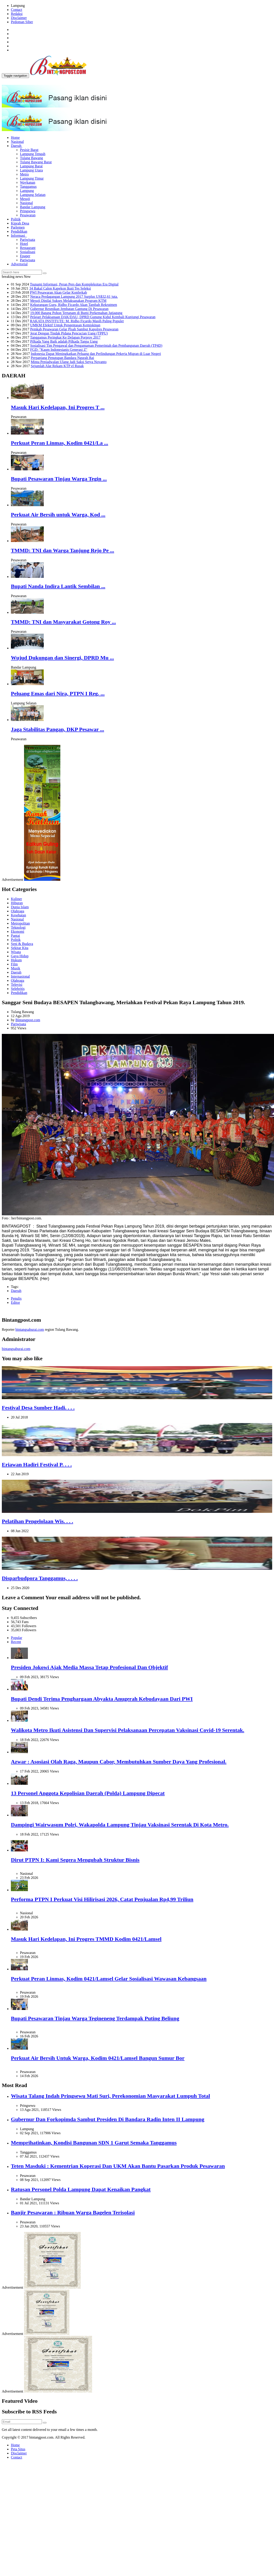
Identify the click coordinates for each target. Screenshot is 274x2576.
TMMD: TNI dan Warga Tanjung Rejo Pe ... (62, 550)
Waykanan (27, 182)
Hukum (16, 960)
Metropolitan (20, 923)
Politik (16, 219)
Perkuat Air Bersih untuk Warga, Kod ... (58, 515)
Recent (16, 1642)
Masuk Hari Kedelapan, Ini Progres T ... (58, 407)
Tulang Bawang (31, 158)
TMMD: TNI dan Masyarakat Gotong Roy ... (63, 622)
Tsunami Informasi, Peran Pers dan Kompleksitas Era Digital (74, 284)
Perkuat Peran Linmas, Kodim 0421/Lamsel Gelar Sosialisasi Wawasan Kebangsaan (109, 1979)
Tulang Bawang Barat (36, 162)
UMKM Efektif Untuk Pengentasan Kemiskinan (65, 325)
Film (14, 964)
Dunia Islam (20, 907)
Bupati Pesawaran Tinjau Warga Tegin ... (59, 479)
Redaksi (17, 14)
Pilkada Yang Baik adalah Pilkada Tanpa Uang (64, 341)
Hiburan (17, 903)
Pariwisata (27, 240)
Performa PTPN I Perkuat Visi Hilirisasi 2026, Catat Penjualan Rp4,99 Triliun (102, 1899)
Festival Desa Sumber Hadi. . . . (38, 1408)
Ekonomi (17, 931)
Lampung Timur (32, 178)
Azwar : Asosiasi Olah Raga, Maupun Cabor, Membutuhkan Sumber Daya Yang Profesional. (118, 1762)
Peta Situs (18, 2449)
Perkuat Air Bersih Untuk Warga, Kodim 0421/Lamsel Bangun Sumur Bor (97, 2058)
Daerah (16, 146)
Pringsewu (27, 211)
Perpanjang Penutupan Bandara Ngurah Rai (62, 358)
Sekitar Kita (19, 948)
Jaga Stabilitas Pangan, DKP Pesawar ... (57, 729)
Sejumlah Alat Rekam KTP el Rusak (57, 366)
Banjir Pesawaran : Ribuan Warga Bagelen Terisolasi (73, 2212)
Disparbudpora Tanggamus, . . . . (40, 1578)
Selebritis (17, 989)
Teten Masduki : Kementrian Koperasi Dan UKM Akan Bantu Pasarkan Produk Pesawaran (118, 2166)
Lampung (27, 191)
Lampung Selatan (32, 195)
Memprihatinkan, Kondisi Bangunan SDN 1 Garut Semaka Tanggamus (94, 2143)
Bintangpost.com (27, 1020)
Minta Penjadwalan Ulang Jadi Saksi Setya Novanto (69, 362)
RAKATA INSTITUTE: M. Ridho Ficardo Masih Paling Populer (77, 321)
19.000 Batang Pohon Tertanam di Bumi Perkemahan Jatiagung (76, 313)
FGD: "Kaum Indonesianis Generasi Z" (58, 350)
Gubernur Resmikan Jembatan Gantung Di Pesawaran (69, 309)
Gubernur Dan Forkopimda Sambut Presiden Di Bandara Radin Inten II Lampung (107, 2119)
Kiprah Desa (20, 223)
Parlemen (17, 227)
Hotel (24, 244)
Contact (16, 10)
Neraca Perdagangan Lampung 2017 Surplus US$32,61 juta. (74, 296)
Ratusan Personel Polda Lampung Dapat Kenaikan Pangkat (81, 2189)
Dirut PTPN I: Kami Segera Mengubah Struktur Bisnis (75, 1860)
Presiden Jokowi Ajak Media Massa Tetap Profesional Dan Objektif (89, 1667)
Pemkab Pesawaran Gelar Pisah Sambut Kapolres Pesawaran (74, 329)
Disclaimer (19, 18)
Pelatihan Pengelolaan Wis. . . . (37, 1521)
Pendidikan (19, 231)
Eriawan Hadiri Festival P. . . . (37, 1464)
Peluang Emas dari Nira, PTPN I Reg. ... (58, 693)
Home (15, 137)
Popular (16, 1638)
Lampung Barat (31, 166)
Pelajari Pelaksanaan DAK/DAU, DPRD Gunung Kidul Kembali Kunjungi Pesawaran (92, 317)
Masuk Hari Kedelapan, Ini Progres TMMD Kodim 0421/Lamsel (86, 1939)
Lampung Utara (31, 170)
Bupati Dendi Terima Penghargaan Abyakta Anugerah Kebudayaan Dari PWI (102, 1699)
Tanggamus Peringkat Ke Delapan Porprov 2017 (65, 337)
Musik (15, 968)
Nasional (17, 142)
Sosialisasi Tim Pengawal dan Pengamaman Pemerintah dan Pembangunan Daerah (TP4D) (96, 345)
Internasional (20, 976)
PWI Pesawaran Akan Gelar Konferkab (58, 292)
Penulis (16, 1298)
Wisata (16, 952)
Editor (15, 1302)
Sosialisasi (27, 252)
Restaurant (27, 248)
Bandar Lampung (32, 207)
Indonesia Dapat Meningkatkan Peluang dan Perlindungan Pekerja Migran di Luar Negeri (96, 354)
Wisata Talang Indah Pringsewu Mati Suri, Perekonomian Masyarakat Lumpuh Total (110, 2096)
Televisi (16, 984)
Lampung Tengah (32, 154)
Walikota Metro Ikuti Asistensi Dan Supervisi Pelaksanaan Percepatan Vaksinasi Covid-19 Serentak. (127, 1730)
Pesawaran (27, 215)
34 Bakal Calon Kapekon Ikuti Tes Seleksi (60, 288)
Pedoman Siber (22, 22)
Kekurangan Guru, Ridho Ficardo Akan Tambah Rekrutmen (73, 305)
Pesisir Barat (29, 150)
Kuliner (16, 899)
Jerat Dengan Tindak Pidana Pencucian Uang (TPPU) (69, 333)
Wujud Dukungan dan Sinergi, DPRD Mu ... (62, 658)
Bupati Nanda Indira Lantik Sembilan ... (58, 586)
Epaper (25, 256)
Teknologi (18, 927)
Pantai (15, 936)
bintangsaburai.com (29, 1329)
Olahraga (17, 911)
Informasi (19, 235)
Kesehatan (18, 915)
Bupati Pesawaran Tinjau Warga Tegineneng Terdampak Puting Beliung (95, 2018)
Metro (24, 174)
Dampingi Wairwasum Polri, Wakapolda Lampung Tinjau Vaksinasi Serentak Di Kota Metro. (120, 1825)
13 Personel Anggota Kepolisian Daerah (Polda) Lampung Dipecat (88, 1793)
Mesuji (25, 199)
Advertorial (19, 264)
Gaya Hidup (20, 956)
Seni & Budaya (22, 944)
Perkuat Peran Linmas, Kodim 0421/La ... (59, 443)
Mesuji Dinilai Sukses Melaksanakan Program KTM (68, 301)
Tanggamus (28, 186)
